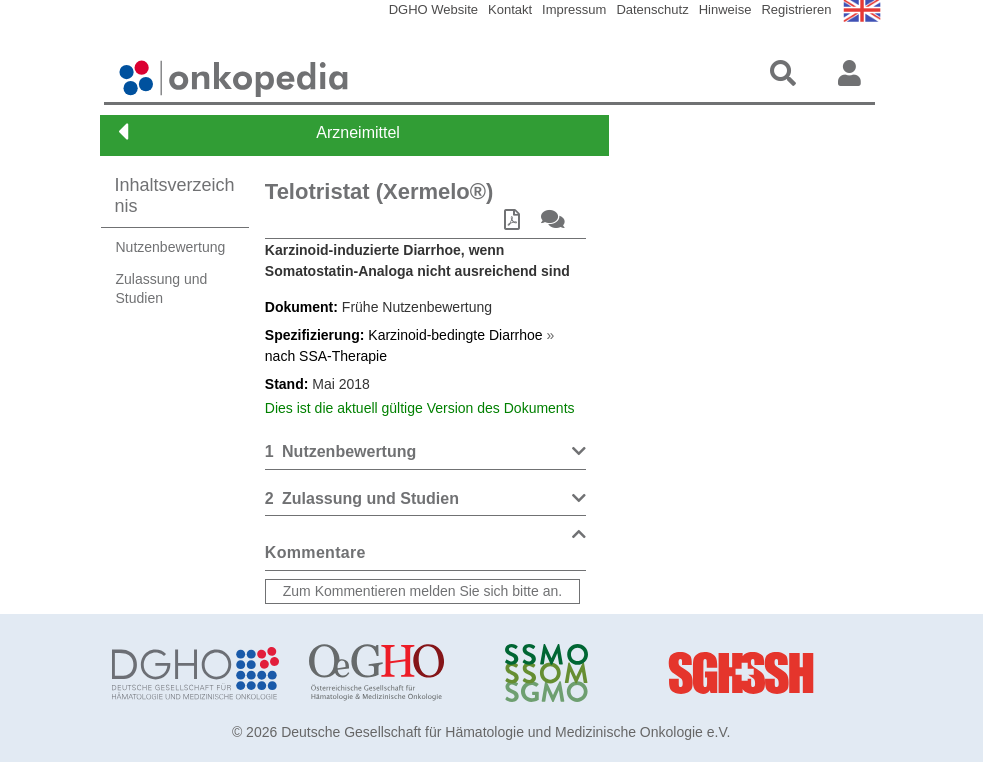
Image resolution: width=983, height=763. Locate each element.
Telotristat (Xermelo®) (379, 191)
